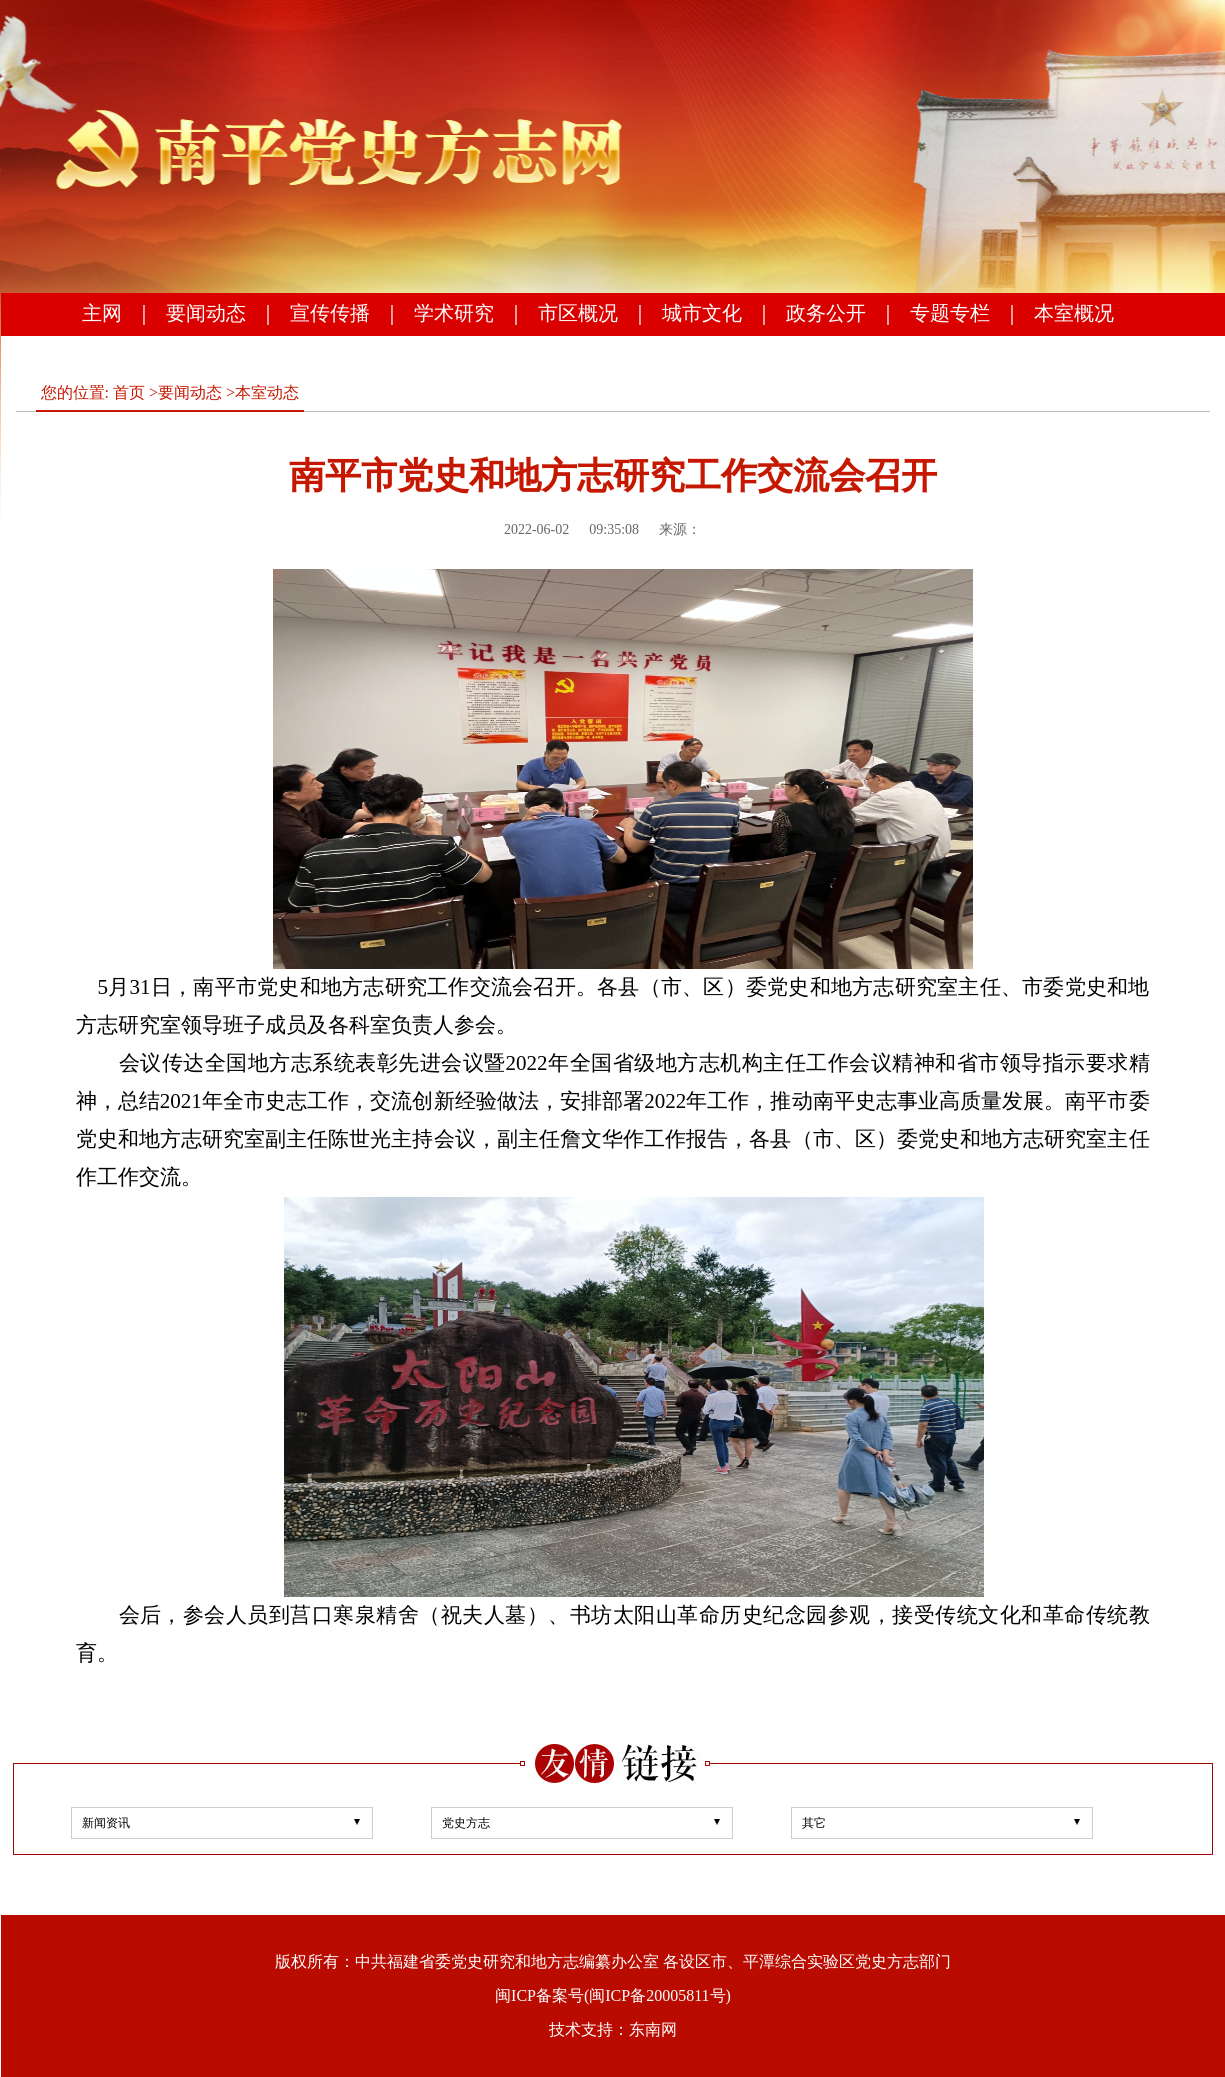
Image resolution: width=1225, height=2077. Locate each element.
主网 (102, 313)
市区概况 (578, 313)
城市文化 (702, 313)
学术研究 (454, 313)
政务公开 (826, 313)
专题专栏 (950, 313)
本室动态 (267, 392)
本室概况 (1074, 313)
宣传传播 (330, 313)
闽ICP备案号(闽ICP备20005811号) (613, 1995)
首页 (129, 392)
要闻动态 (206, 313)
